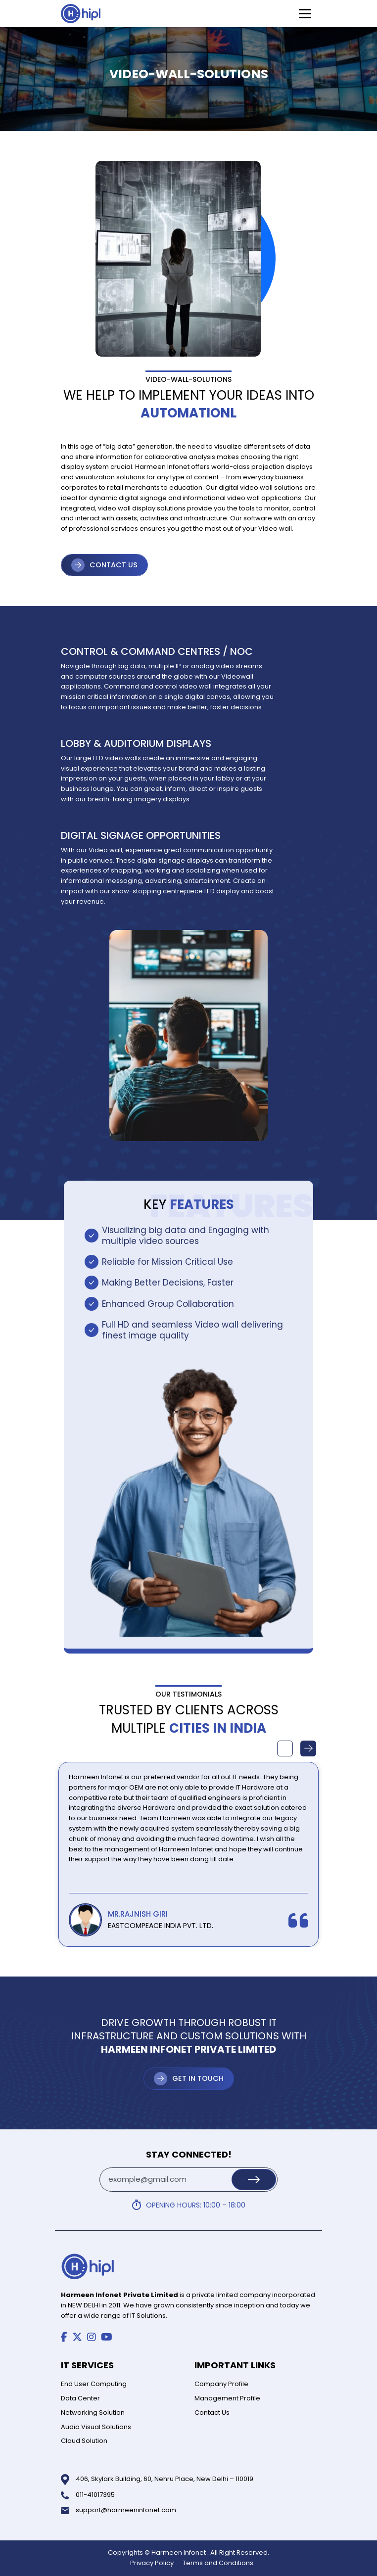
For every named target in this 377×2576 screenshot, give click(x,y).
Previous (285, 1748)
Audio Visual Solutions (96, 2427)
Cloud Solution (84, 2440)
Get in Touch (198, 2078)
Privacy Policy (152, 2563)
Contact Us (212, 2412)
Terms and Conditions (218, 2563)
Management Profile (227, 2398)
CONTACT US (114, 565)
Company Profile (221, 2384)
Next (308, 1748)
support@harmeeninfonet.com (126, 2510)
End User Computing (94, 2384)
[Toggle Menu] (305, 13)
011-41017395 (95, 2494)
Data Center (80, 2398)
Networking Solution (93, 2412)
